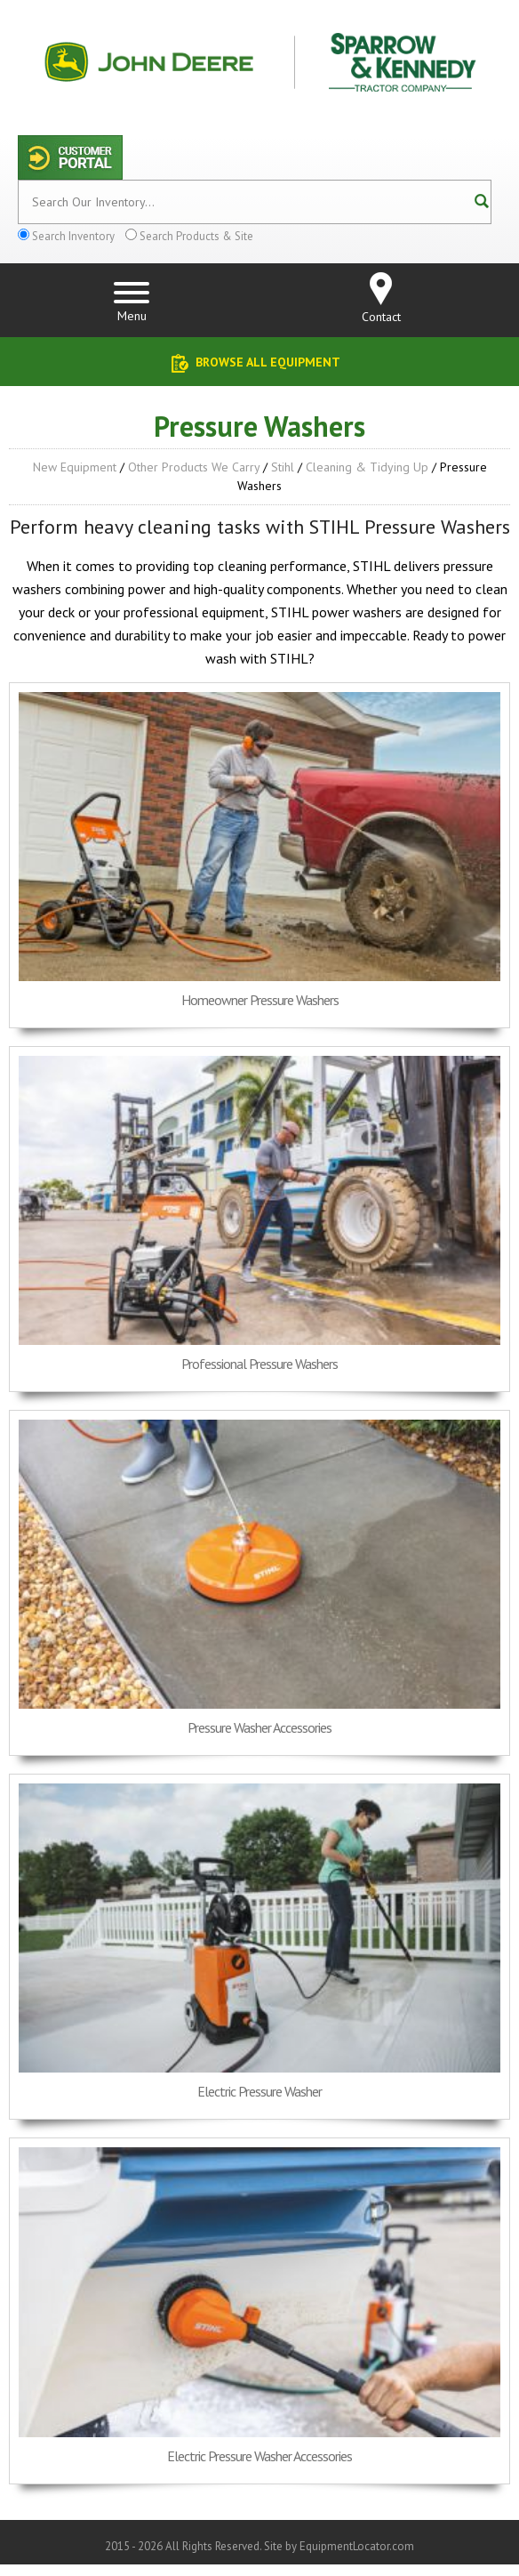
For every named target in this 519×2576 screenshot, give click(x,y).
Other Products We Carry (194, 467)
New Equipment (74, 467)
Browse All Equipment (268, 362)
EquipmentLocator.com (356, 2546)
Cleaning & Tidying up (367, 467)
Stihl (282, 467)
